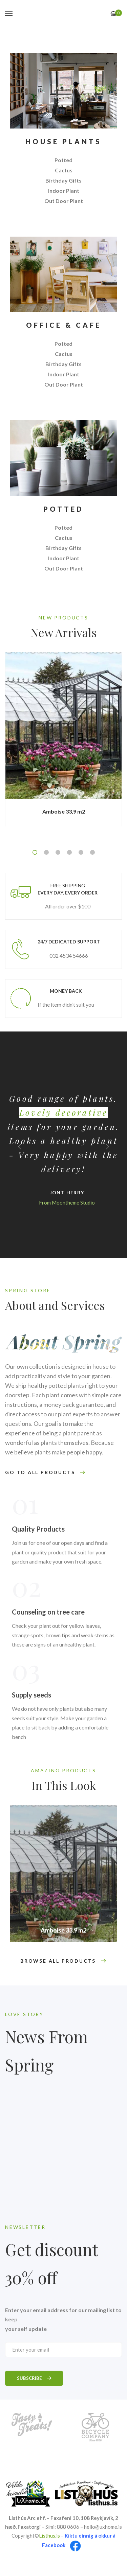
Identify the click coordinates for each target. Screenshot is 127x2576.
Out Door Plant (63, 201)
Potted (63, 160)
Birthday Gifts (63, 180)
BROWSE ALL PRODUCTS (63, 1961)
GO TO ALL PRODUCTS (45, 1472)
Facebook (53, 2545)
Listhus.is (49, 2535)
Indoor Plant (63, 190)
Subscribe (34, 2378)
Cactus (63, 170)
